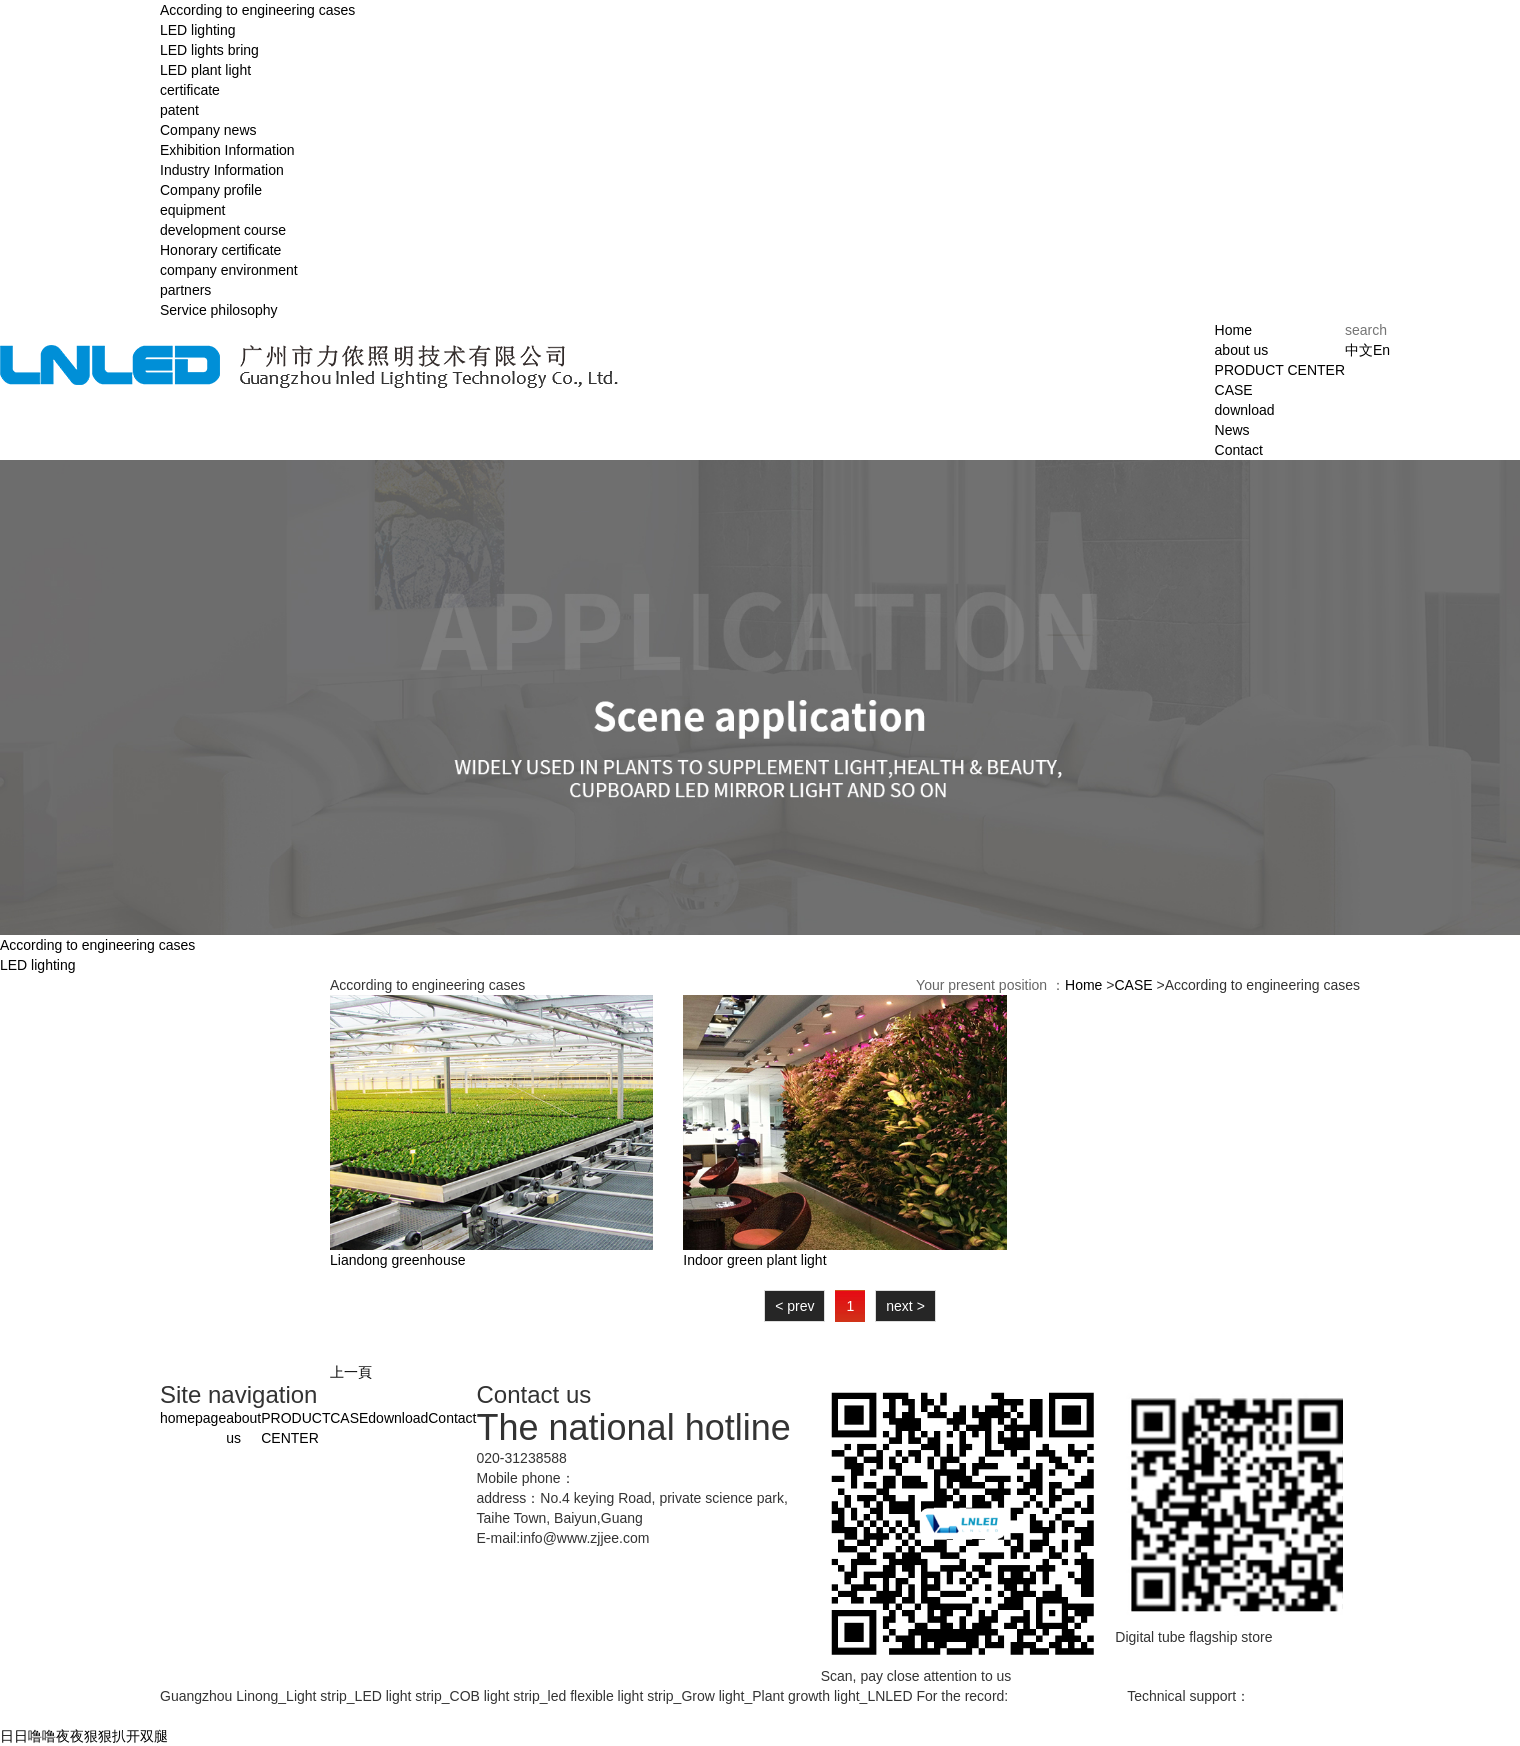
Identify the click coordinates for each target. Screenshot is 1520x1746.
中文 (1359, 350)
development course (223, 230)
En (1381, 350)
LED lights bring (209, 50)
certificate (190, 90)
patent (179, 110)
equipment (192, 210)
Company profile (211, 190)
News (1232, 430)
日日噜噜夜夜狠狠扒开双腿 (84, 1736)
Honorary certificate (220, 250)
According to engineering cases (257, 10)
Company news (208, 130)
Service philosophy (219, 310)
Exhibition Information (227, 150)
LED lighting (198, 30)
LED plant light (205, 70)
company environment (229, 270)
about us (1242, 350)
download (1245, 410)
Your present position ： (990, 985)
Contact (1239, 450)
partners (185, 290)
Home (1233, 330)
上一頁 (351, 1372)
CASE (1234, 390)
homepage (193, 1418)
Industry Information (222, 170)
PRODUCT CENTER (1280, 370)
